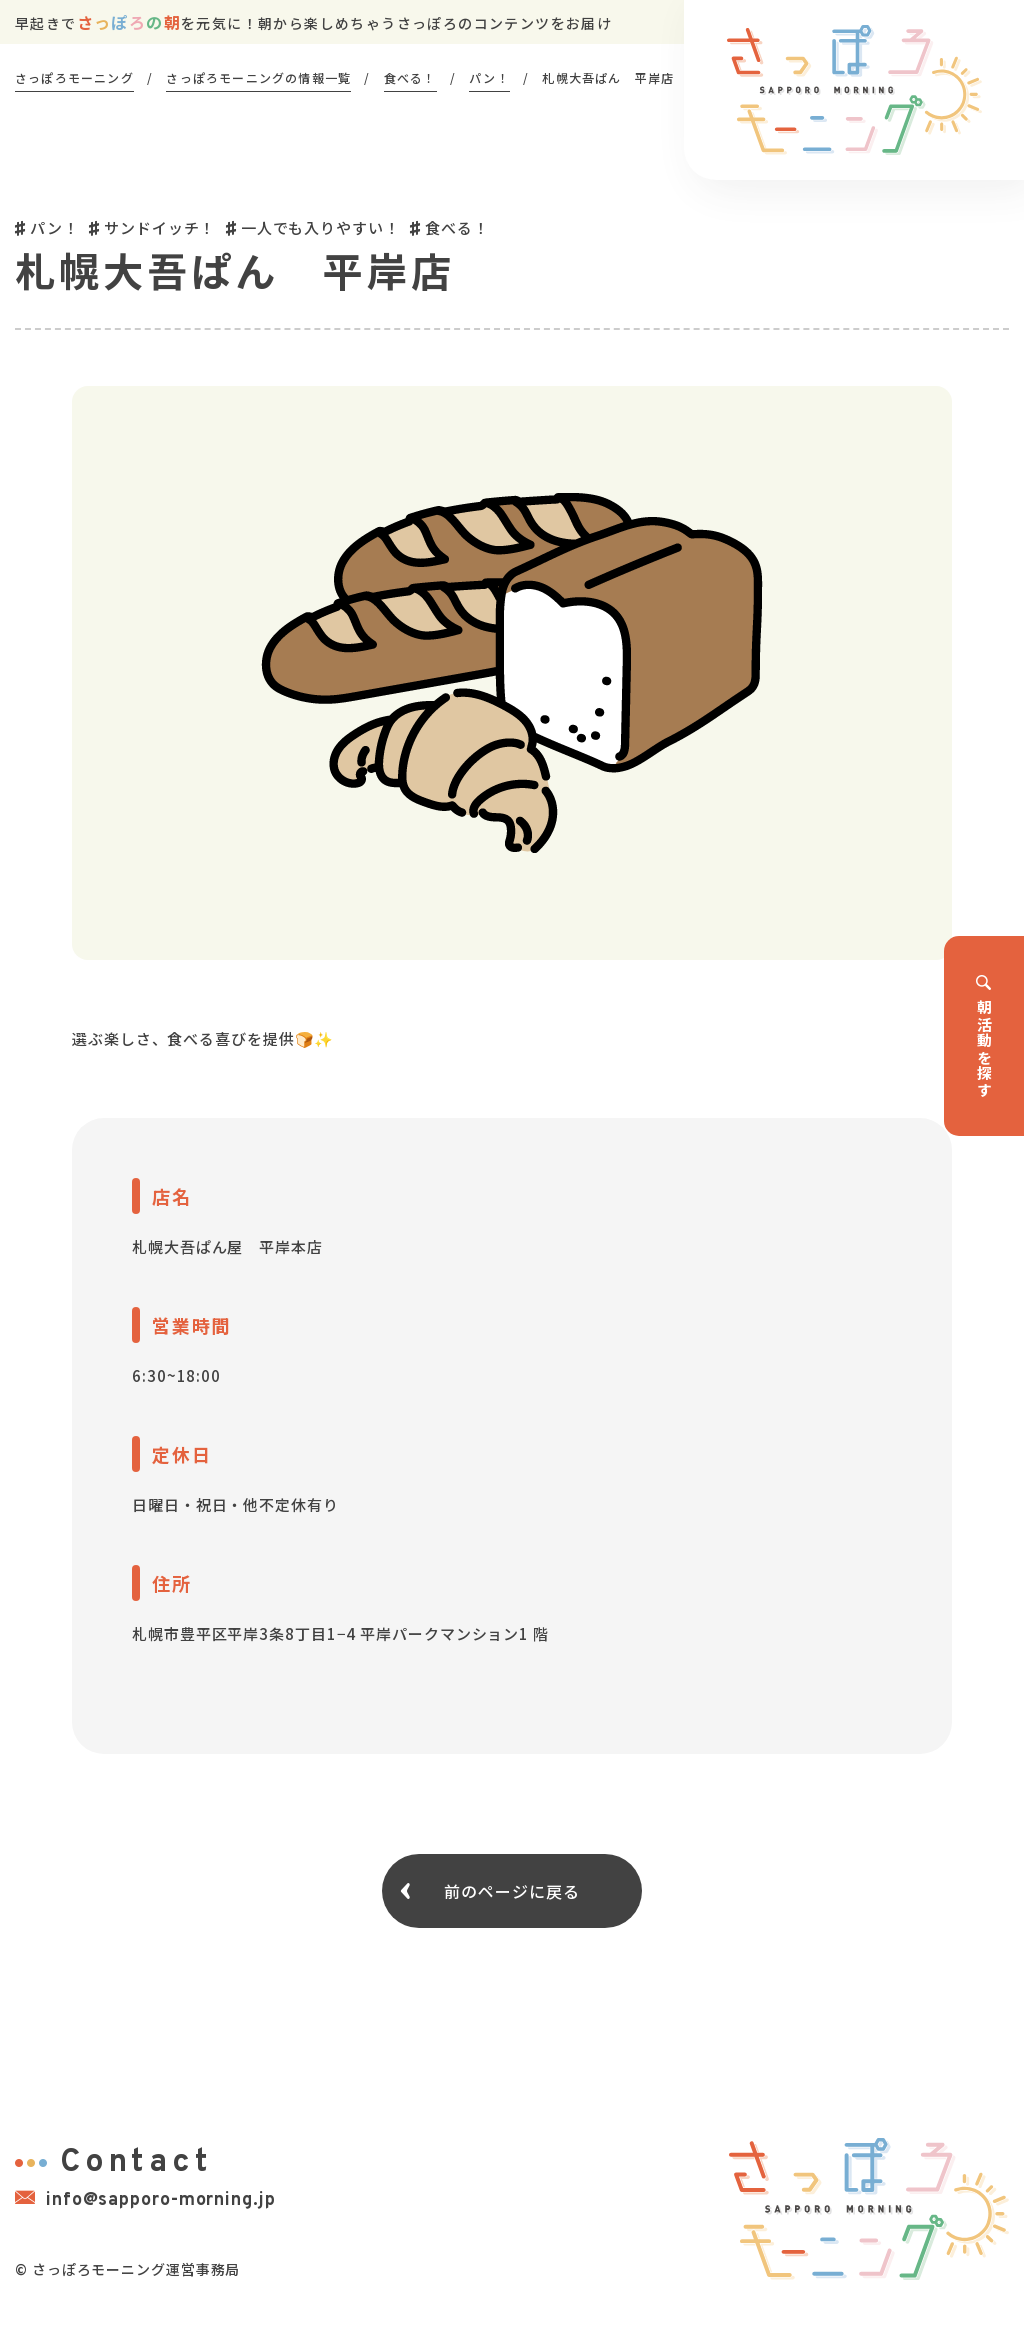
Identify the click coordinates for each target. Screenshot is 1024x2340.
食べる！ (457, 227)
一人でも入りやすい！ (320, 227)
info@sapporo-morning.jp (145, 2199)
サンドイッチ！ (159, 227)
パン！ (54, 227)
